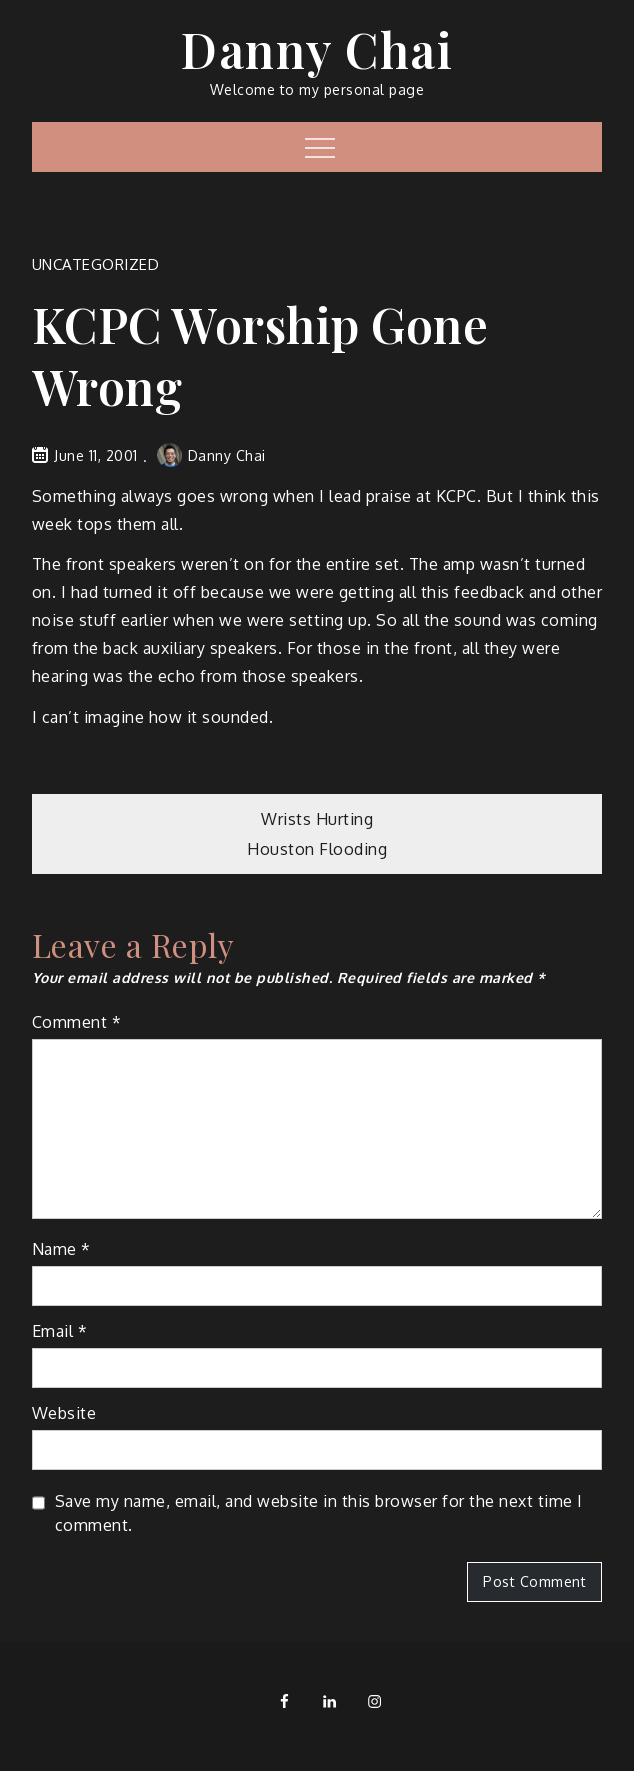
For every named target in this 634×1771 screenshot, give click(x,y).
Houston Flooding (317, 849)
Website (64, 1413)
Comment (77, 1022)
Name (61, 1249)
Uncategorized (96, 264)
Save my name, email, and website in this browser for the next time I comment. (319, 1513)
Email (60, 1331)
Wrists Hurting (317, 819)
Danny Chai (317, 49)
